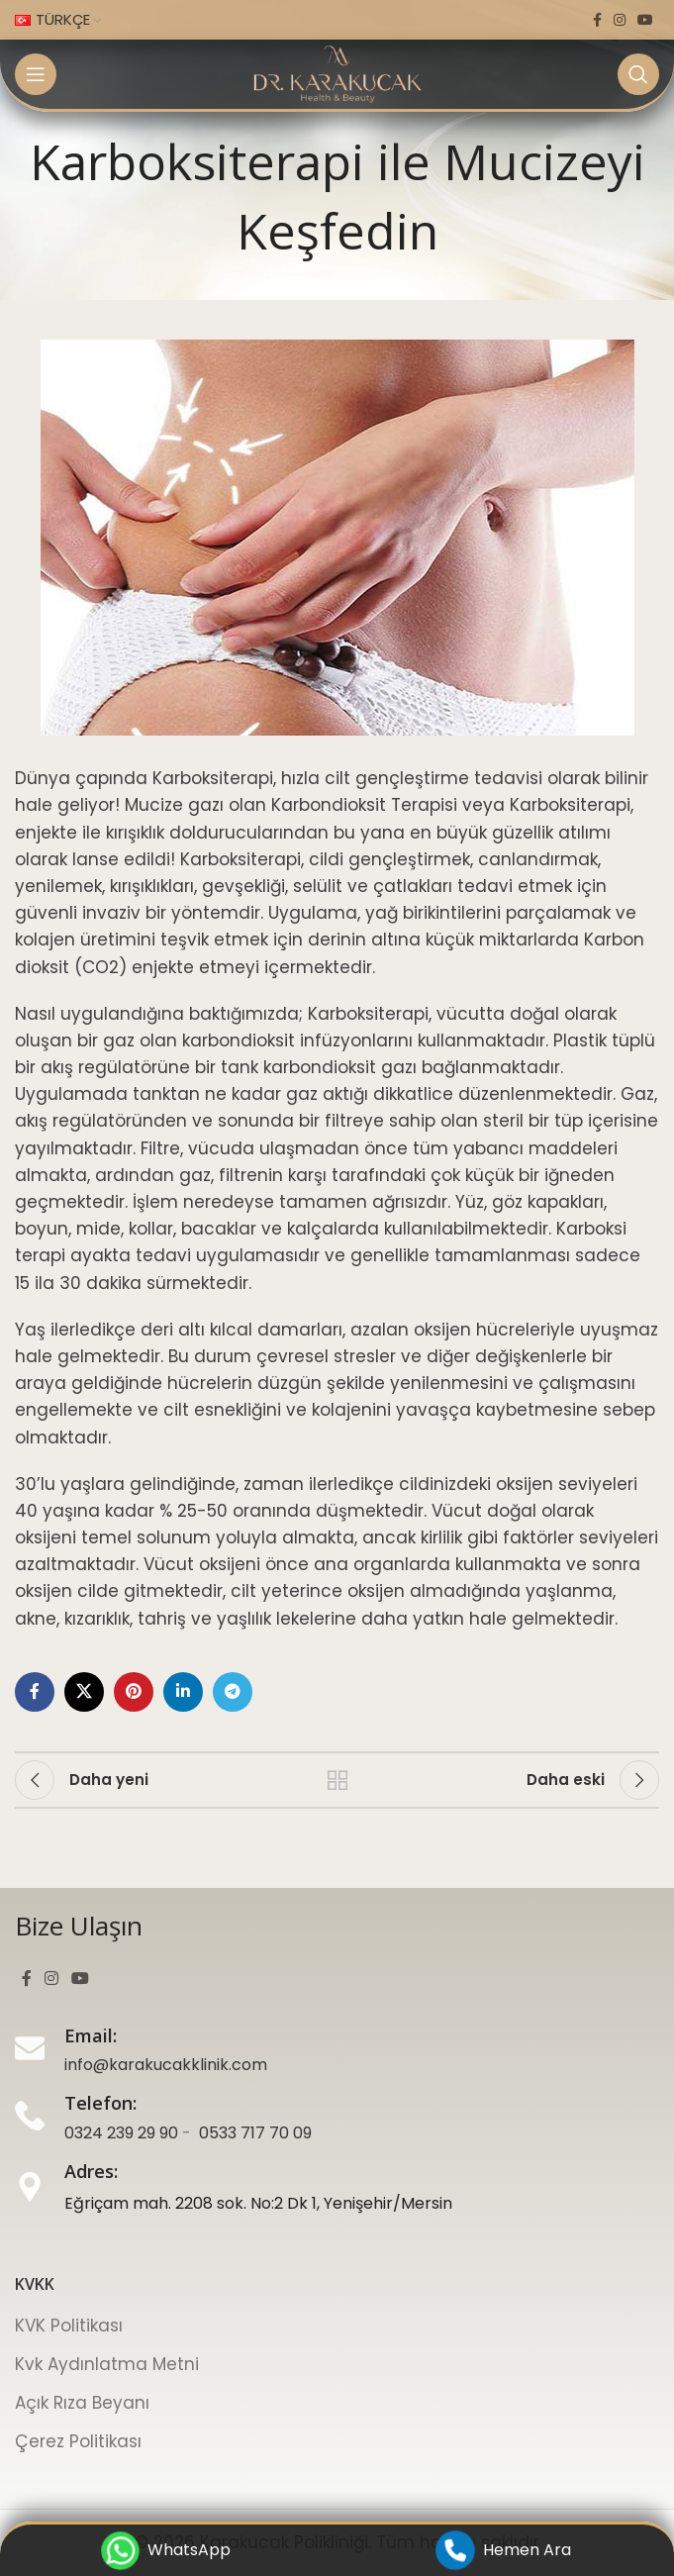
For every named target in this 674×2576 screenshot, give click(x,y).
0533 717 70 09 (255, 2133)
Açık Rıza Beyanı (82, 2403)
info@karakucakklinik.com (165, 2064)
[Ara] (638, 74)
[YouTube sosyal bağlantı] (645, 20)
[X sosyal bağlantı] (84, 1692)
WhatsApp (167, 2550)
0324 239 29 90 (121, 2133)
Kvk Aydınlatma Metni (107, 2364)
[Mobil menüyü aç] (35, 74)
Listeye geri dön (337, 1780)
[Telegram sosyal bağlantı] (232, 1692)
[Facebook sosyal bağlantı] (597, 20)
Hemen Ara (504, 2550)
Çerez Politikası (78, 2441)
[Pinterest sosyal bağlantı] (133, 1692)
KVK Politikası (69, 2325)
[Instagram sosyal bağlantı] (619, 20)
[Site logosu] (337, 73)
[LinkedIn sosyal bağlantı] (183, 1692)
